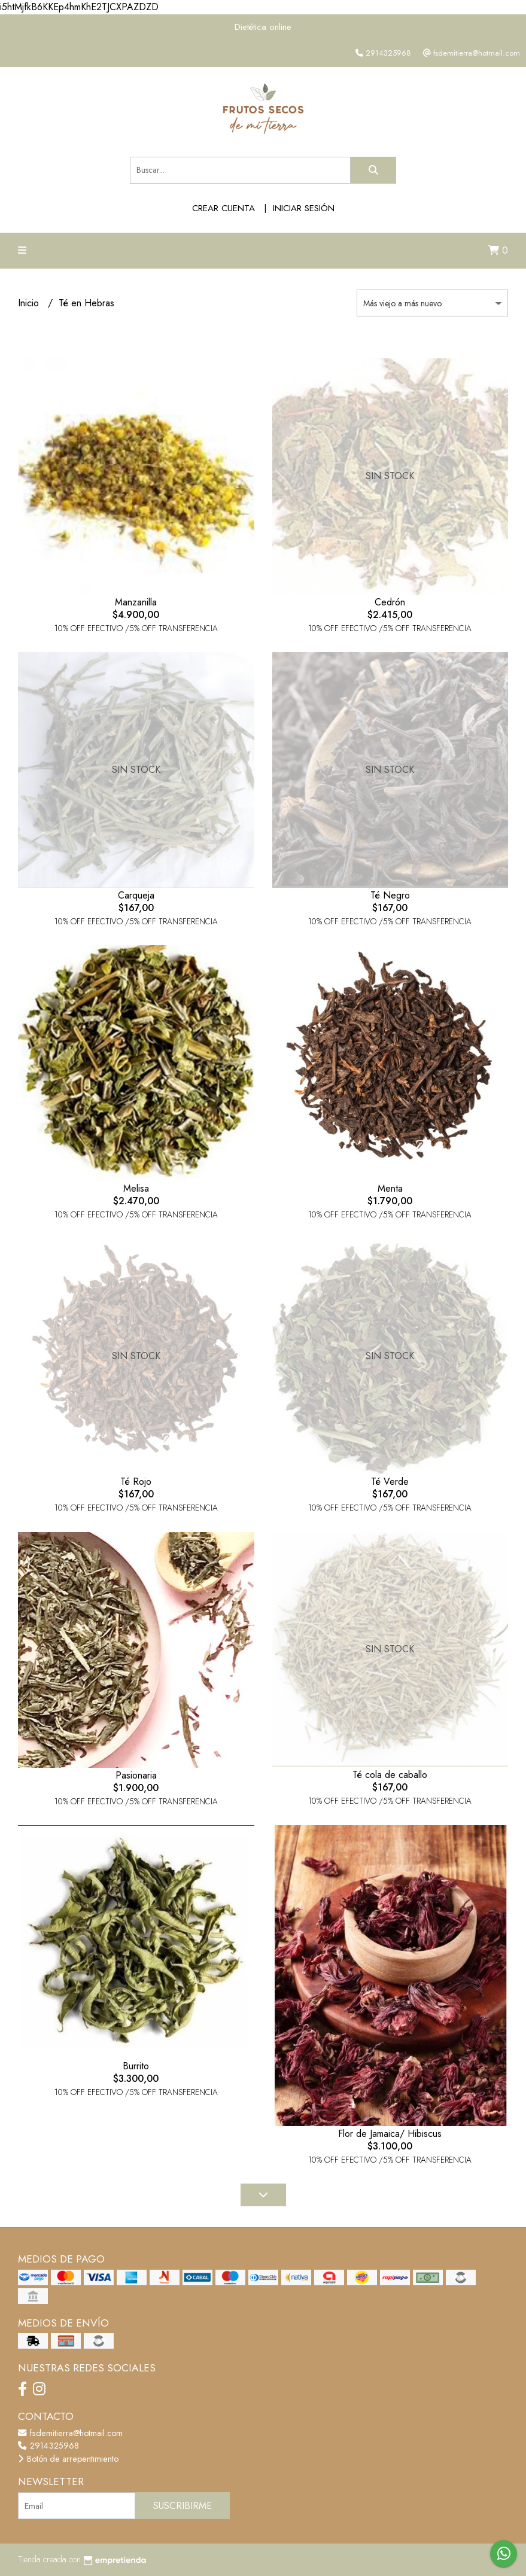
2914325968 (48, 2446)
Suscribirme (182, 2506)
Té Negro (390, 895)
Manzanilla (136, 602)
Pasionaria (136, 1775)
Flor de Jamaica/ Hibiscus (390, 2133)
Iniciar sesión (304, 208)
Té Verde (390, 1481)
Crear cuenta (223, 208)
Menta (390, 1188)
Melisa (136, 1188)
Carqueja (136, 895)
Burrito (136, 2066)
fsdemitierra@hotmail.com (70, 2433)
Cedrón (390, 602)
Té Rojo (135, 1481)
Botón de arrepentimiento (68, 2459)
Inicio (30, 303)
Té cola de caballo (389, 1775)
